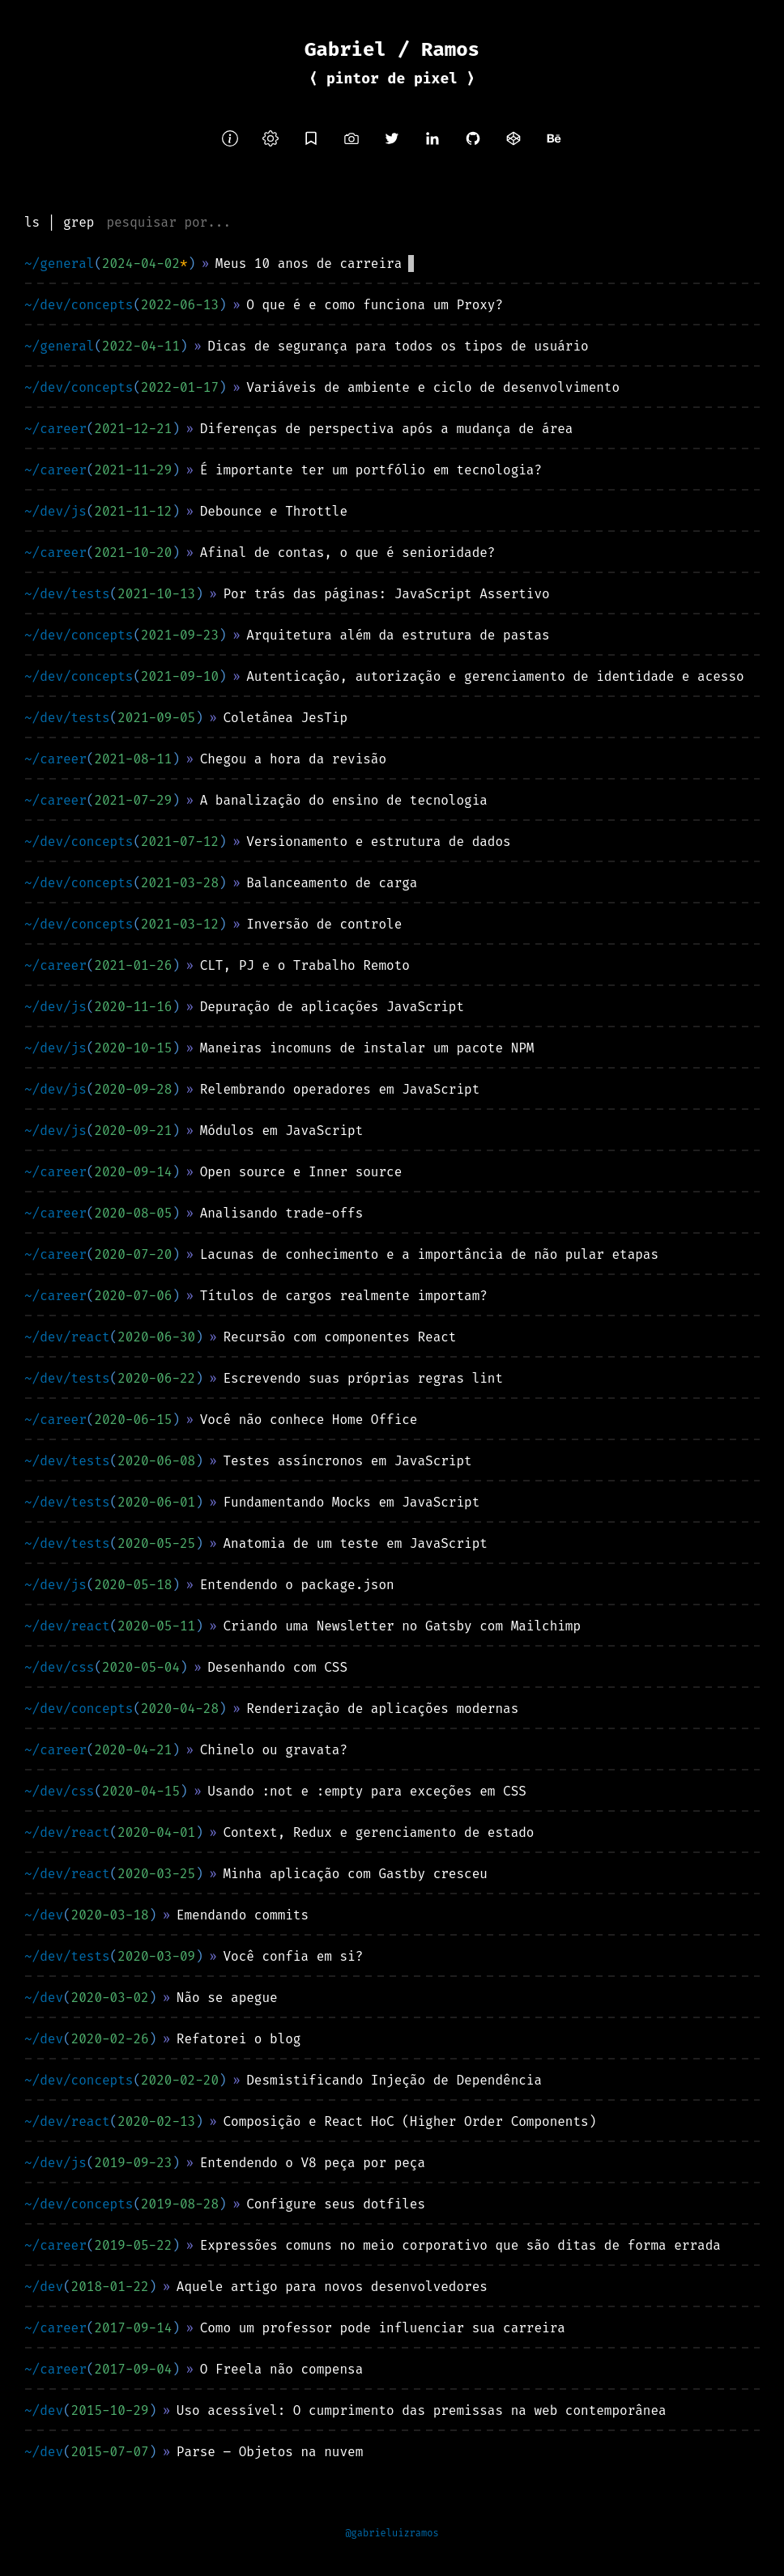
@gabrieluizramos (391, 2533)
